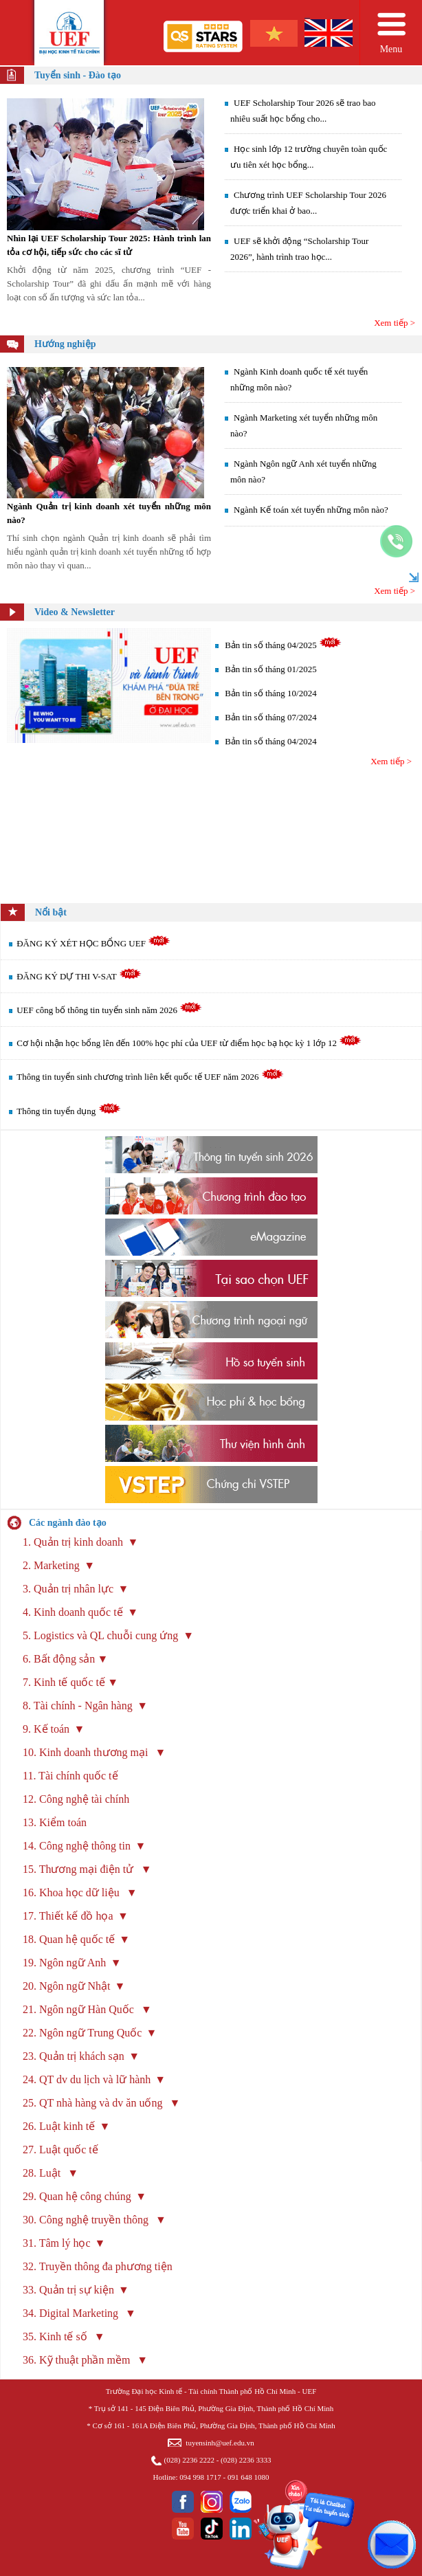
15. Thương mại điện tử (79, 1869)
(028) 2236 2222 (189, 2460)
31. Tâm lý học (57, 2243)
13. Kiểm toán (55, 1822)
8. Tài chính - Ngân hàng (78, 1705)
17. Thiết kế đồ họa (68, 1916)
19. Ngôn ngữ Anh (64, 1962)
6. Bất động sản (59, 1659)
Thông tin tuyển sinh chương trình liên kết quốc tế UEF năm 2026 (149, 1077)
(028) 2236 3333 (246, 2460)
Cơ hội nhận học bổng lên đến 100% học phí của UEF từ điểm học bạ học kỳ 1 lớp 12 (189, 1043)
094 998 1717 (200, 2477)
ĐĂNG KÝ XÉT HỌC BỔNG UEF (93, 943)
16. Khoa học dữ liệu (72, 1892)
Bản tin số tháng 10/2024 (270, 693)
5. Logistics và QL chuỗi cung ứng (102, 1635)
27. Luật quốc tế (62, 2149)
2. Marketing (51, 1565)
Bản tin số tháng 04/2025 (270, 645)
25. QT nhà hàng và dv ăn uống (94, 2103)
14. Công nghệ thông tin (77, 1846)
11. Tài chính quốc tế (70, 1775)
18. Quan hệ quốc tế (69, 1939)
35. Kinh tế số (56, 2336)
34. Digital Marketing (72, 2313)
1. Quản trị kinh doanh (73, 1542)
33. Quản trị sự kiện (68, 2290)
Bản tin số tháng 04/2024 (270, 741)
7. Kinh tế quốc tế (64, 1682)
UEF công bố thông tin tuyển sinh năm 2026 (109, 1010)
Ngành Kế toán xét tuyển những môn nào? (311, 509)
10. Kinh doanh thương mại (87, 1752)
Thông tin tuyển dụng (68, 1111)
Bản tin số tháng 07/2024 (270, 717)
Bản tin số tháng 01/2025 (270, 669)
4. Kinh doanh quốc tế (73, 1612)
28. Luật (43, 2173)
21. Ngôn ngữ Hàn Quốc (80, 2009)
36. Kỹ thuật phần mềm (78, 2360)
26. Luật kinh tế (59, 2126)
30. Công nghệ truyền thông (87, 2219)
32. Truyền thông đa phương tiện (98, 2266)
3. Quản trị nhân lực (68, 1589)
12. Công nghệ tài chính (76, 1799)
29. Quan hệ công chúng (77, 2196)
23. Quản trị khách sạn (73, 2056)
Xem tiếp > (394, 323)
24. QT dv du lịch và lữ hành (87, 2079)
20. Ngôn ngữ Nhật (67, 1986)
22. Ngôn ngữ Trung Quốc (82, 2033)
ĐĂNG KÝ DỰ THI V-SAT (79, 976)
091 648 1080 (248, 2477)
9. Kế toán (46, 1729)
